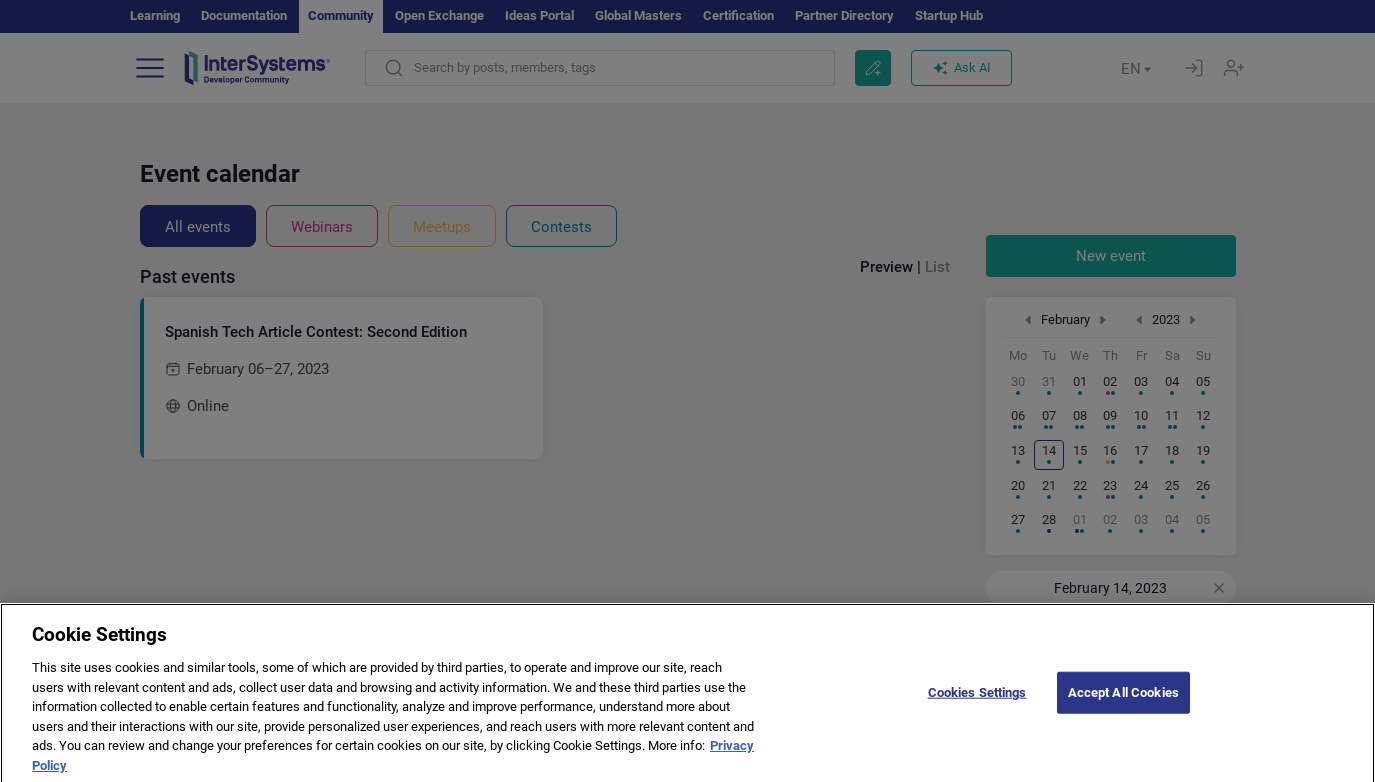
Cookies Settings (977, 703)
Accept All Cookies (1123, 703)
